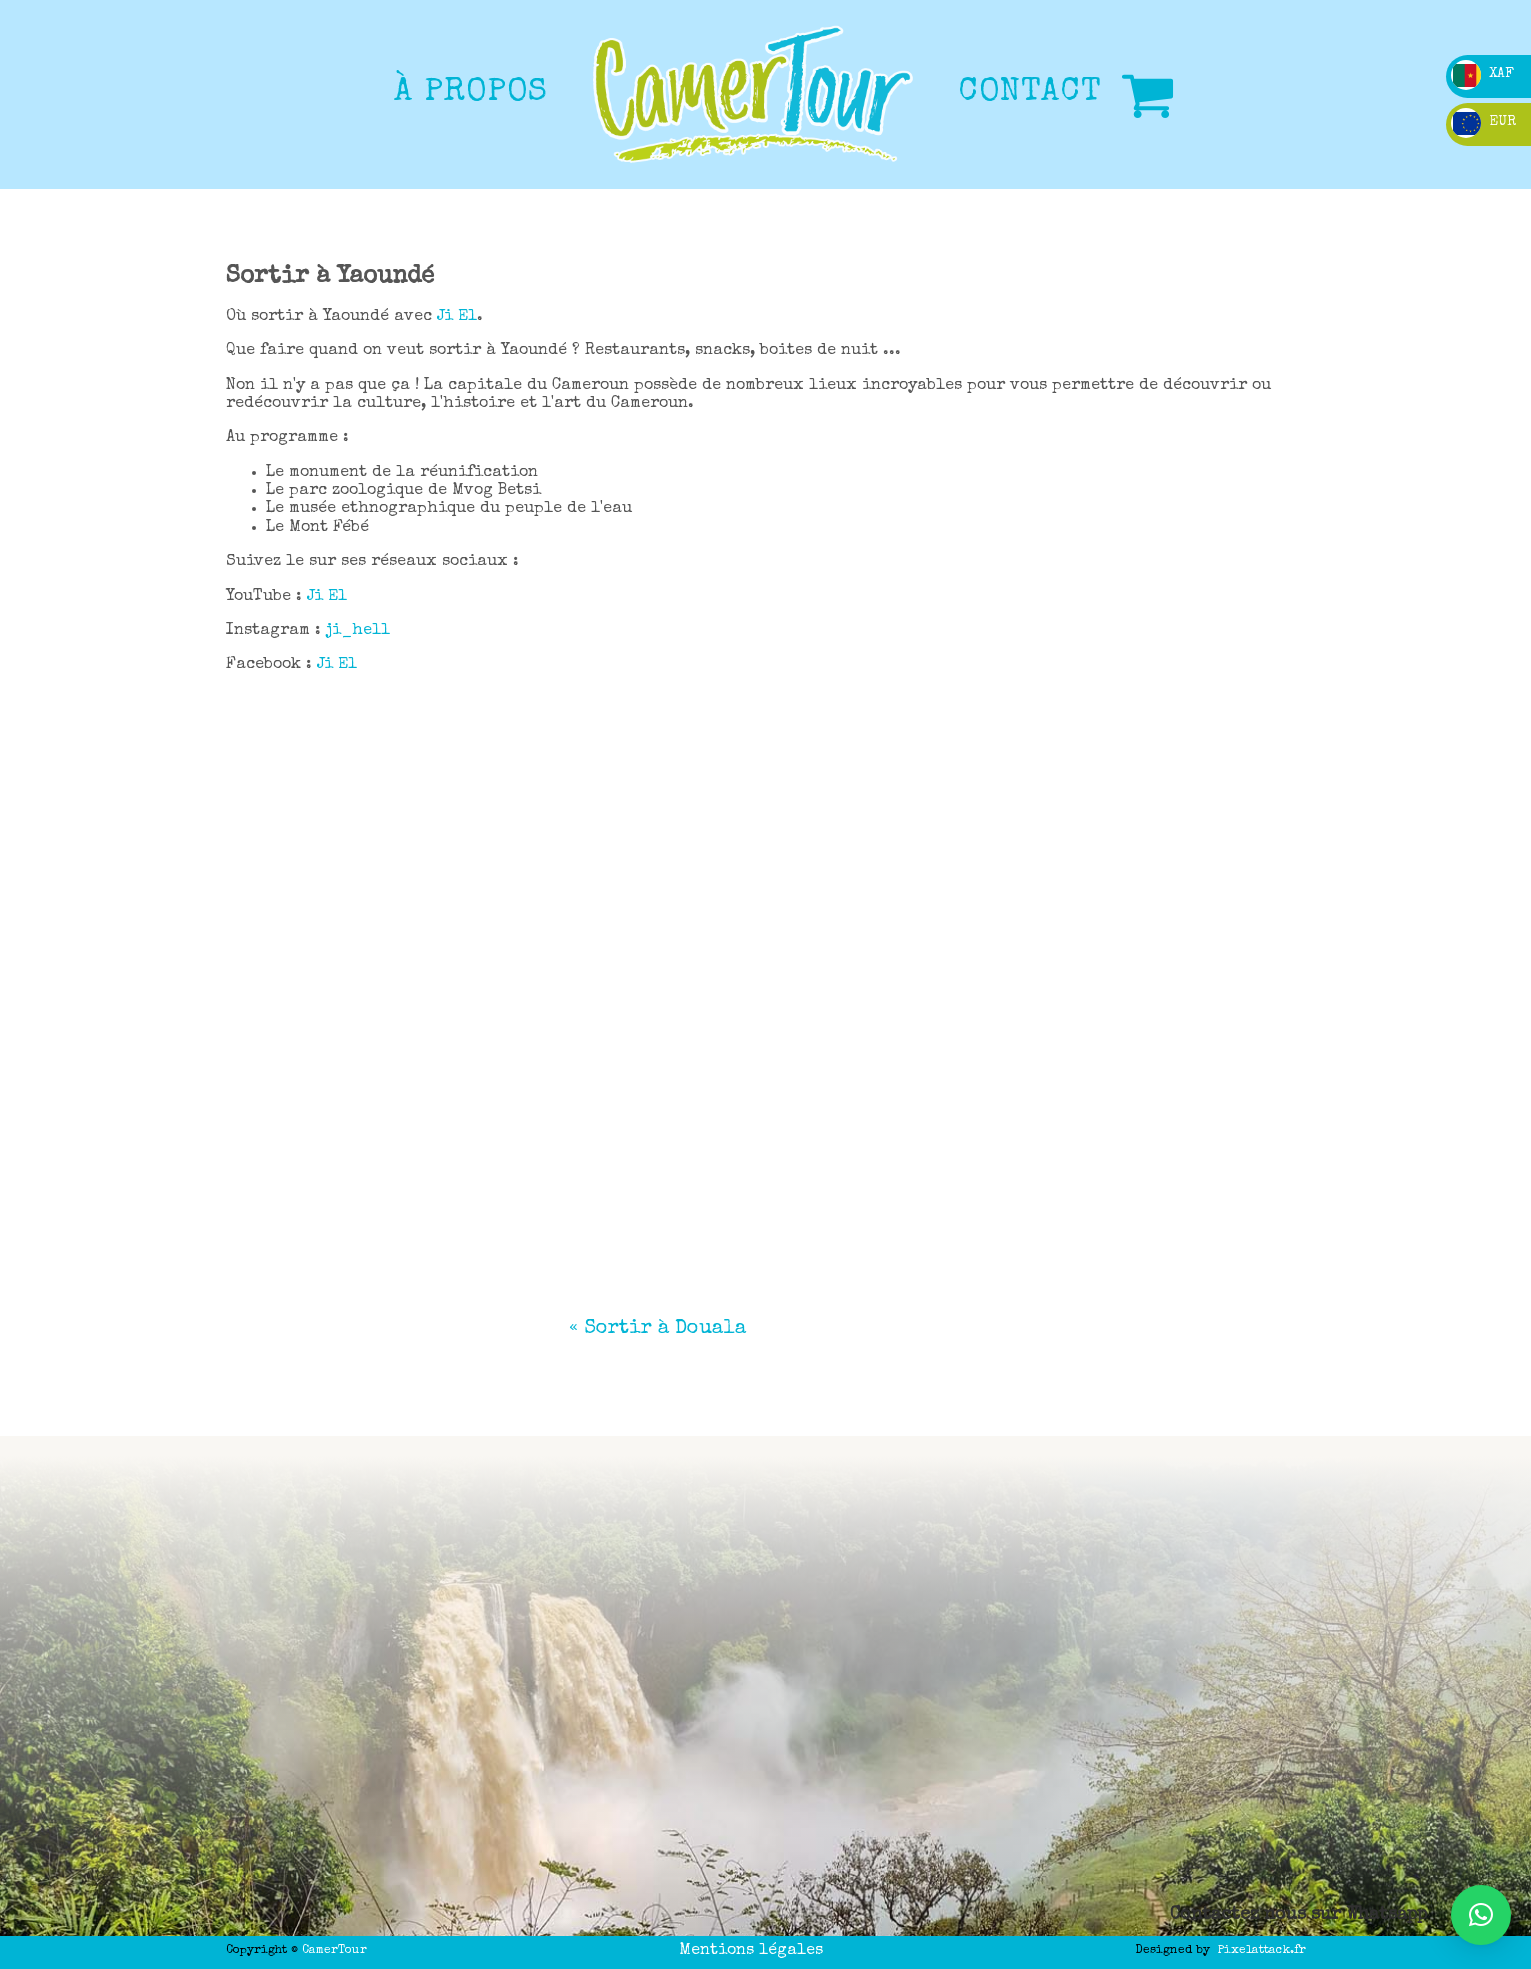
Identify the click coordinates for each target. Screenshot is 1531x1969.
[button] (1481, 1915)
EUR (1483, 122)
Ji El (457, 317)
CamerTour (334, 1951)
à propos (471, 93)
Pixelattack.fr (1262, 1951)
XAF (1482, 74)
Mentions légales (751, 1951)
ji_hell (358, 631)
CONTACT (1030, 93)
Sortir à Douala (665, 1329)
